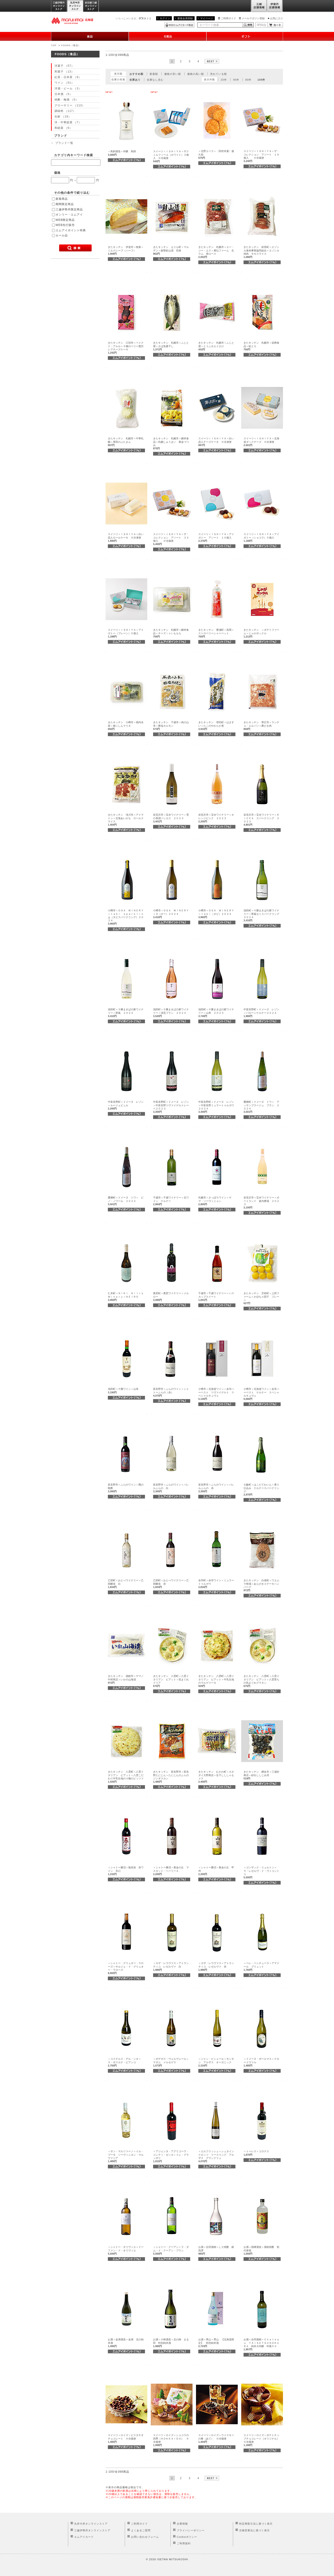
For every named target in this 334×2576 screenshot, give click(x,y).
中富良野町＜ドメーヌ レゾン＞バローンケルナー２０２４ (261, 1012)
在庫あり (135, 79)
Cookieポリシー (187, 2536)
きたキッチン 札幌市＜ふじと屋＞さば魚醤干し (171, 346)
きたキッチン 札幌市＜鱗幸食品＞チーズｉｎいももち (171, 633)
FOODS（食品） (71, 45)
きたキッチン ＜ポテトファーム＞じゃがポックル (261, 633)
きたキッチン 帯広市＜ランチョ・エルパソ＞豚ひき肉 (261, 725)
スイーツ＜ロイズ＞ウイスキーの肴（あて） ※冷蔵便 (216, 2438)
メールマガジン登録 (253, 18)
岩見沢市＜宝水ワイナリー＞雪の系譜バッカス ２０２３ (171, 818)
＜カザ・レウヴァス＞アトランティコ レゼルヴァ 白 (171, 1966)
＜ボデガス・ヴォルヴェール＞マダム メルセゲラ (171, 2062)
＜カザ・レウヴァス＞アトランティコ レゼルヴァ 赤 (216, 1966)
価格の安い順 (172, 74)
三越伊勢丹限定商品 (69, 209)
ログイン (165, 18)
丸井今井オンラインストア (75, 6)
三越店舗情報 (259, 6)
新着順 (154, 74)
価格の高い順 (195, 74)
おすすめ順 (136, 74)
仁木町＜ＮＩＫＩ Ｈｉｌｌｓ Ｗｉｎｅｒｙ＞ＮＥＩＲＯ (127, 1296)
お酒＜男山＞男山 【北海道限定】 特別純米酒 (216, 2343)
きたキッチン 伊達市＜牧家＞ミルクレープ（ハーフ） (126, 250)
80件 (248, 79)
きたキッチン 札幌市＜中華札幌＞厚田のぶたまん (126, 442)
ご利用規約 (184, 2543)
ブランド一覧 (64, 143)
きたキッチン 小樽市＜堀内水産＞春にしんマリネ (126, 725)
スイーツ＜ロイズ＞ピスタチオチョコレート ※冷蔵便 (126, 2438)
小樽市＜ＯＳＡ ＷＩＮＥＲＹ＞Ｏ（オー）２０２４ (171, 914)
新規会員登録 (185, 18)
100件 (261, 79)
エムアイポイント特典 (71, 230)
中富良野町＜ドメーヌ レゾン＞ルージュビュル (126, 1105)
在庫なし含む (155, 79)
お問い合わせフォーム (145, 2536)
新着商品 (62, 198)
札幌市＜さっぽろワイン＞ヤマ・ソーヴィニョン (214, 1201)
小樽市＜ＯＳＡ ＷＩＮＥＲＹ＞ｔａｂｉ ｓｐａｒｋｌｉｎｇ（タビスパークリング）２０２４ (126, 917)
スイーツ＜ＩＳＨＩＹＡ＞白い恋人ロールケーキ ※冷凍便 (126, 537)
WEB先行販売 (65, 225)
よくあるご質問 (141, 2530)
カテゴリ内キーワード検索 (73, 155)
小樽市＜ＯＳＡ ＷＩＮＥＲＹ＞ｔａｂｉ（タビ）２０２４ (216, 914)
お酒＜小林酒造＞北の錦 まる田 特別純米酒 (171, 2343)
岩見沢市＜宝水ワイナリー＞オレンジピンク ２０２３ (216, 818)
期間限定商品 (65, 204)
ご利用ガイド (228, 18)
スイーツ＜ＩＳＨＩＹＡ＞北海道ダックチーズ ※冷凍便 (261, 442)
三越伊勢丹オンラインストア (59, 6)
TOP (53, 45)
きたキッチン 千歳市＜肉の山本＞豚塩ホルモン (171, 725)
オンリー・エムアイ (69, 214)
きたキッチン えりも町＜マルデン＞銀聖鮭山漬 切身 (171, 250)
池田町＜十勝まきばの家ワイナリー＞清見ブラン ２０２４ (171, 1012)
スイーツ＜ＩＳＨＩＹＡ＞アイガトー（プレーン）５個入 (126, 633)
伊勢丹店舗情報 (275, 6)
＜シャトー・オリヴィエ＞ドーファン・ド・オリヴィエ (126, 2250)
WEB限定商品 (65, 220)
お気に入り (276, 18)
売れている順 (218, 74)
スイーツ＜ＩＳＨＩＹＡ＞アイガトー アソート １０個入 (216, 537)
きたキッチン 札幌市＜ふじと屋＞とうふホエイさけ (216, 346)
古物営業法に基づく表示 (254, 2530)
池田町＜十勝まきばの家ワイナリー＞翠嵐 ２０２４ (126, 1012)
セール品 (62, 235)
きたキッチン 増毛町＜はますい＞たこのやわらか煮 (216, 725)
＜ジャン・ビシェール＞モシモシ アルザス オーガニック (216, 2062)
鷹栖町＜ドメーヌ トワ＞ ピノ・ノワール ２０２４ (126, 1201)
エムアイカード (84, 2536)
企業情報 (182, 2523)
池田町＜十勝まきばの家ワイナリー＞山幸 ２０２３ (216, 1012)
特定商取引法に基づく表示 (256, 2523)
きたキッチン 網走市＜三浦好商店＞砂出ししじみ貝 (261, 1775)
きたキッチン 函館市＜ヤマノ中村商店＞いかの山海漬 (126, 1679)
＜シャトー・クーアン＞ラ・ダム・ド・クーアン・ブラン (171, 2250)
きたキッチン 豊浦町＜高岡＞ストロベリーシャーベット (216, 633)
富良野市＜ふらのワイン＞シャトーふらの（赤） (171, 1392)
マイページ (206, 18)
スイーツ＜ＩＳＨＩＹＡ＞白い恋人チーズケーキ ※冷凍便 (216, 442)
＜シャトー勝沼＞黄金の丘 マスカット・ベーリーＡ (171, 1871)
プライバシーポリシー (191, 2530)
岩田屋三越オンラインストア (91, 6)
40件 (236, 79)
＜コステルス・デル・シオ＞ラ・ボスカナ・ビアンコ (124, 2062)
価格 (57, 172)
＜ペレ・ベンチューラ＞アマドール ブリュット (261, 1966)
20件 (224, 79)
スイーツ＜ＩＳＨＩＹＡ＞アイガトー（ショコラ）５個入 (261, 537)
